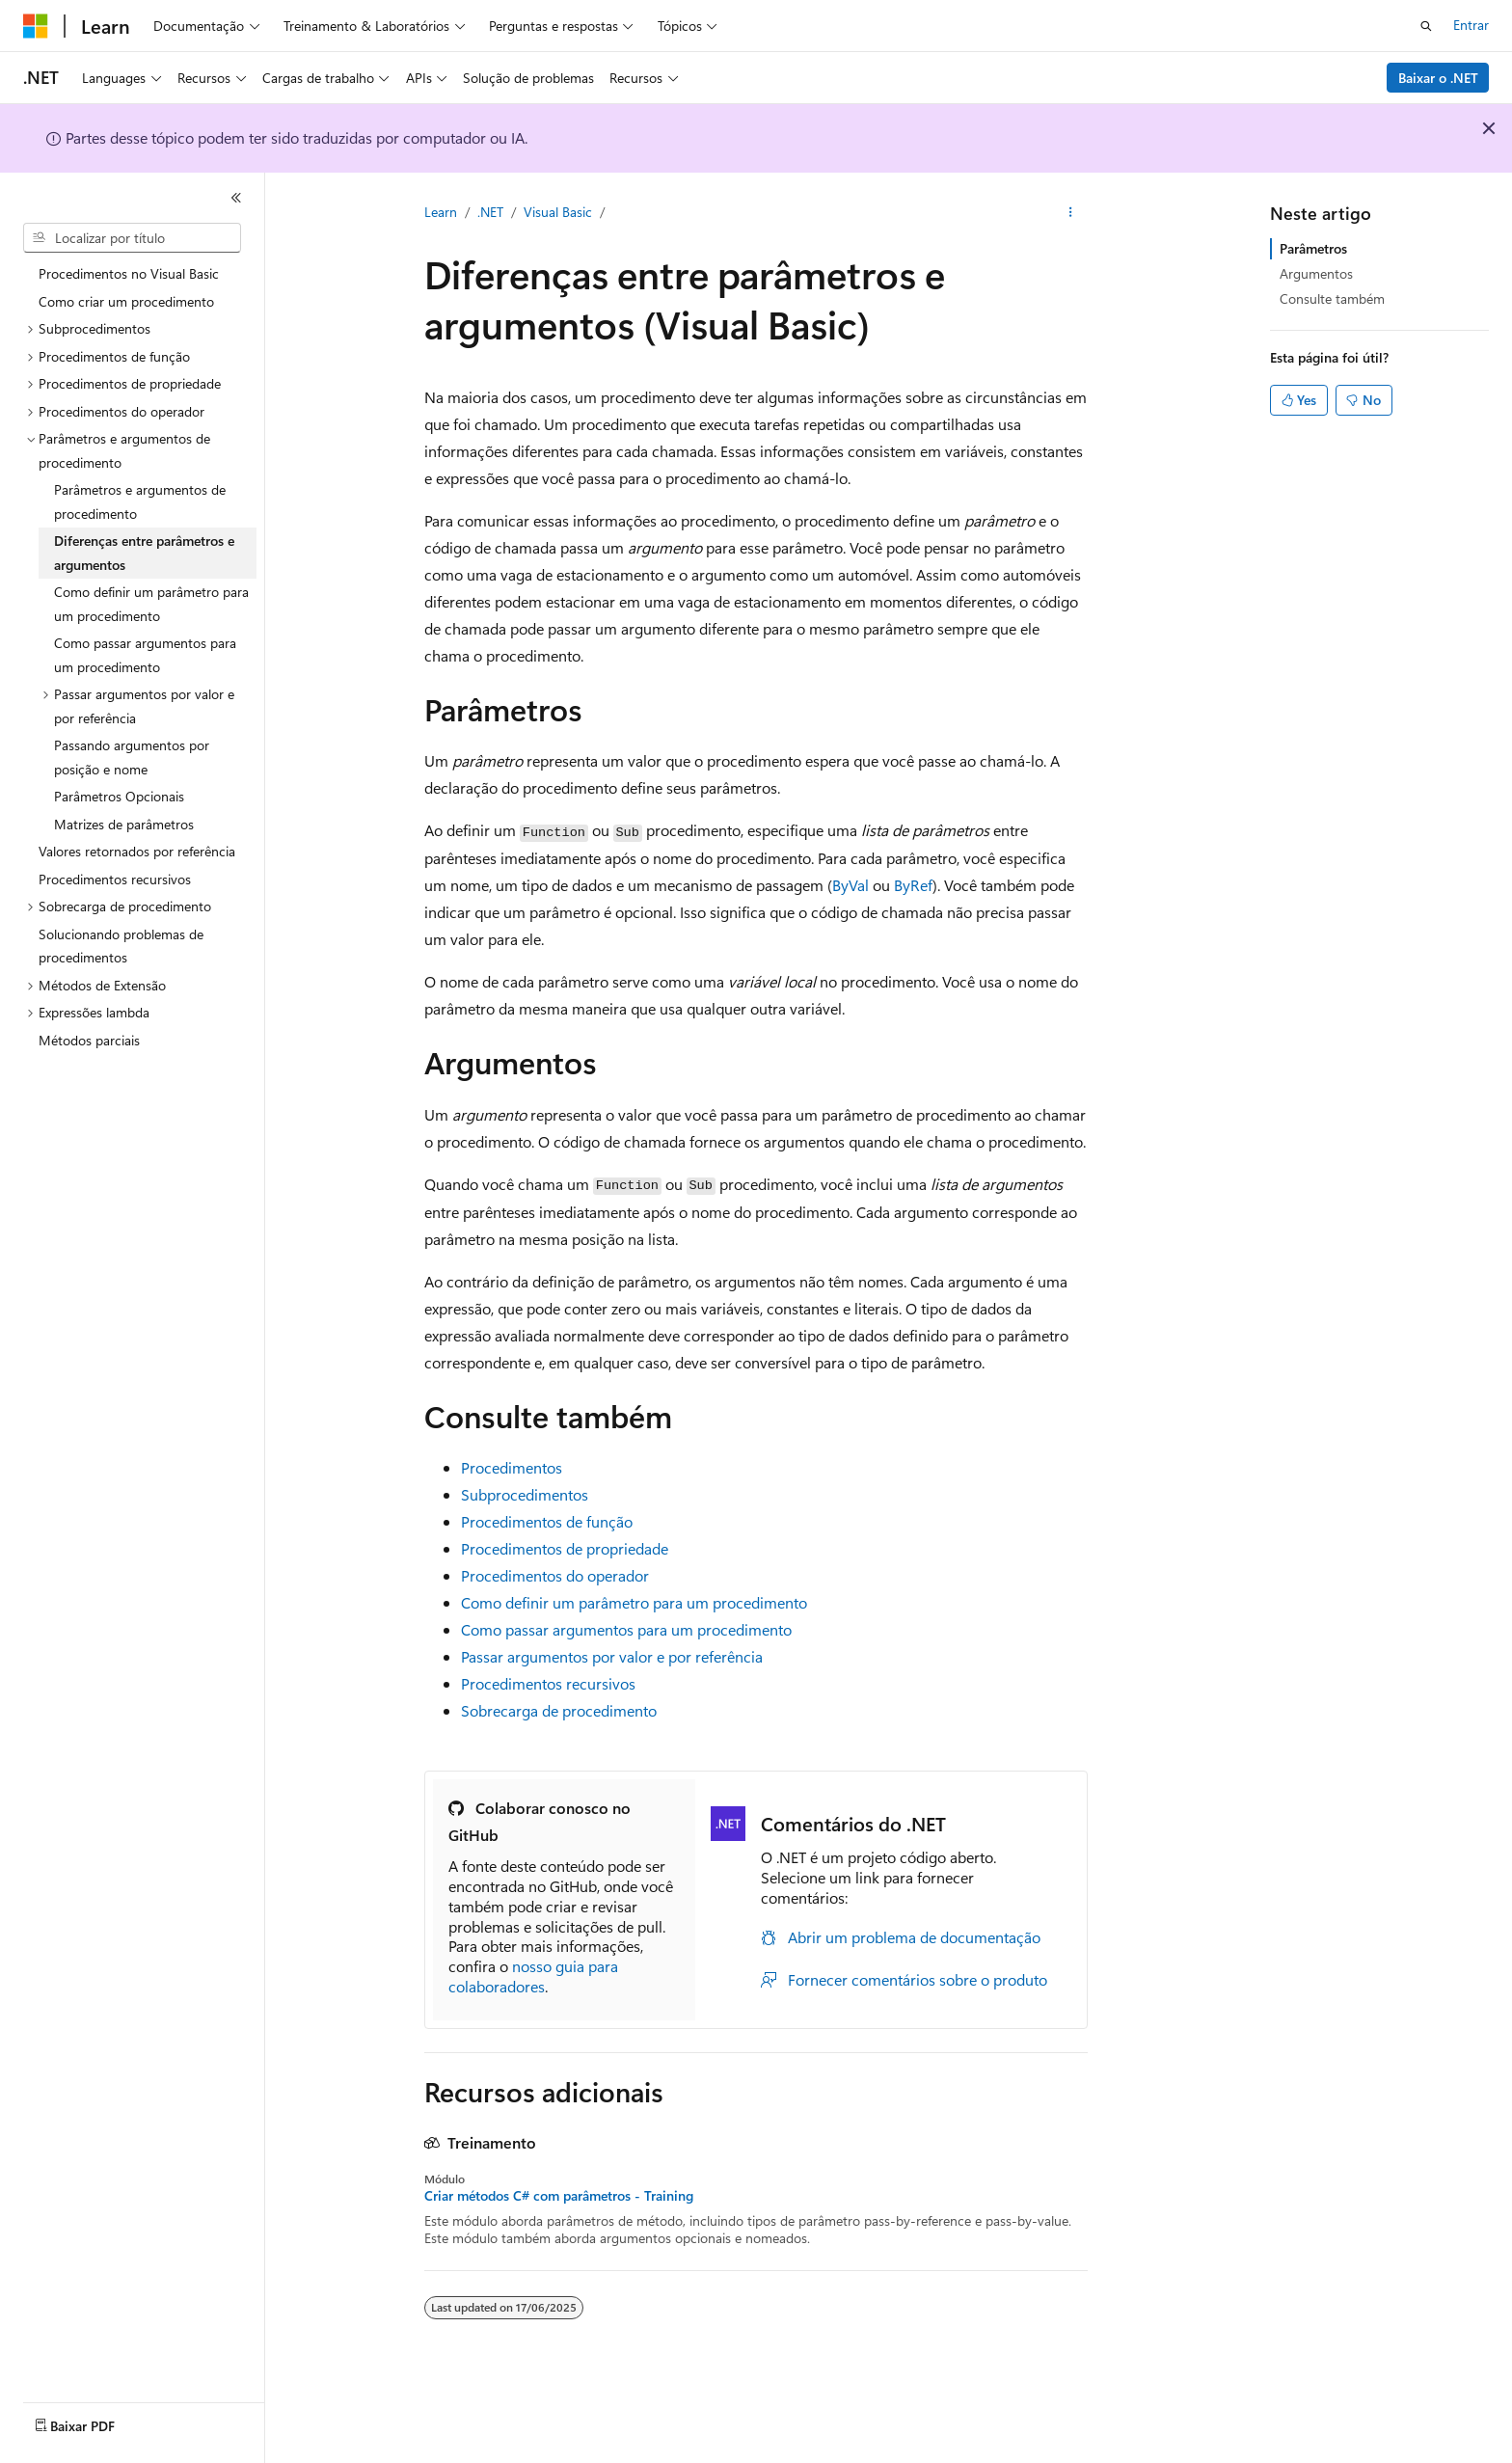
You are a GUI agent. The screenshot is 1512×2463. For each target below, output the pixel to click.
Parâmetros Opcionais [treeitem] (119, 796)
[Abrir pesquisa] (1426, 26)
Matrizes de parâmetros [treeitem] (124, 824)
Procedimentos (511, 1467)
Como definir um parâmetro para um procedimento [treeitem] (151, 603)
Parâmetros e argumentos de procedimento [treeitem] (140, 501)
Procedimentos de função (547, 1521)
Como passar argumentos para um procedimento (626, 1629)
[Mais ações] (1071, 213)
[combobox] (132, 238)
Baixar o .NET (1438, 77)
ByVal (850, 885)
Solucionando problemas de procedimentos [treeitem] (121, 946)
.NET (490, 212)
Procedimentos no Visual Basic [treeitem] (129, 273)
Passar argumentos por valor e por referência (612, 1656)
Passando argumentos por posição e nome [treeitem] (131, 757)
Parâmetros (1313, 248)
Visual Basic (558, 212)
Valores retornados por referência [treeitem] (137, 851)
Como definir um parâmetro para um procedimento (634, 1602)
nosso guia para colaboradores (533, 1976)
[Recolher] (236, 197)
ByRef (913, 885)
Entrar (1471, 24)
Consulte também (1332, 298)
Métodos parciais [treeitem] (89, 1040)
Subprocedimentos (524, 1494)
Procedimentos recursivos (548, 1683)
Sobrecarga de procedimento (559, 1710)
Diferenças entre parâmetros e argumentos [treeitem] (144, 552)
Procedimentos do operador (555, 1575)
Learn (440, 212)
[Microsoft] (35, 26)
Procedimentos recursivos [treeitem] (115, 879)
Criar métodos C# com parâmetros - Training (558, 2196)
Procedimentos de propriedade (564, 1548)
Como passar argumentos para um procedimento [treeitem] (145, 655)
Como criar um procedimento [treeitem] (126, 301)
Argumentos (1316, 273)
